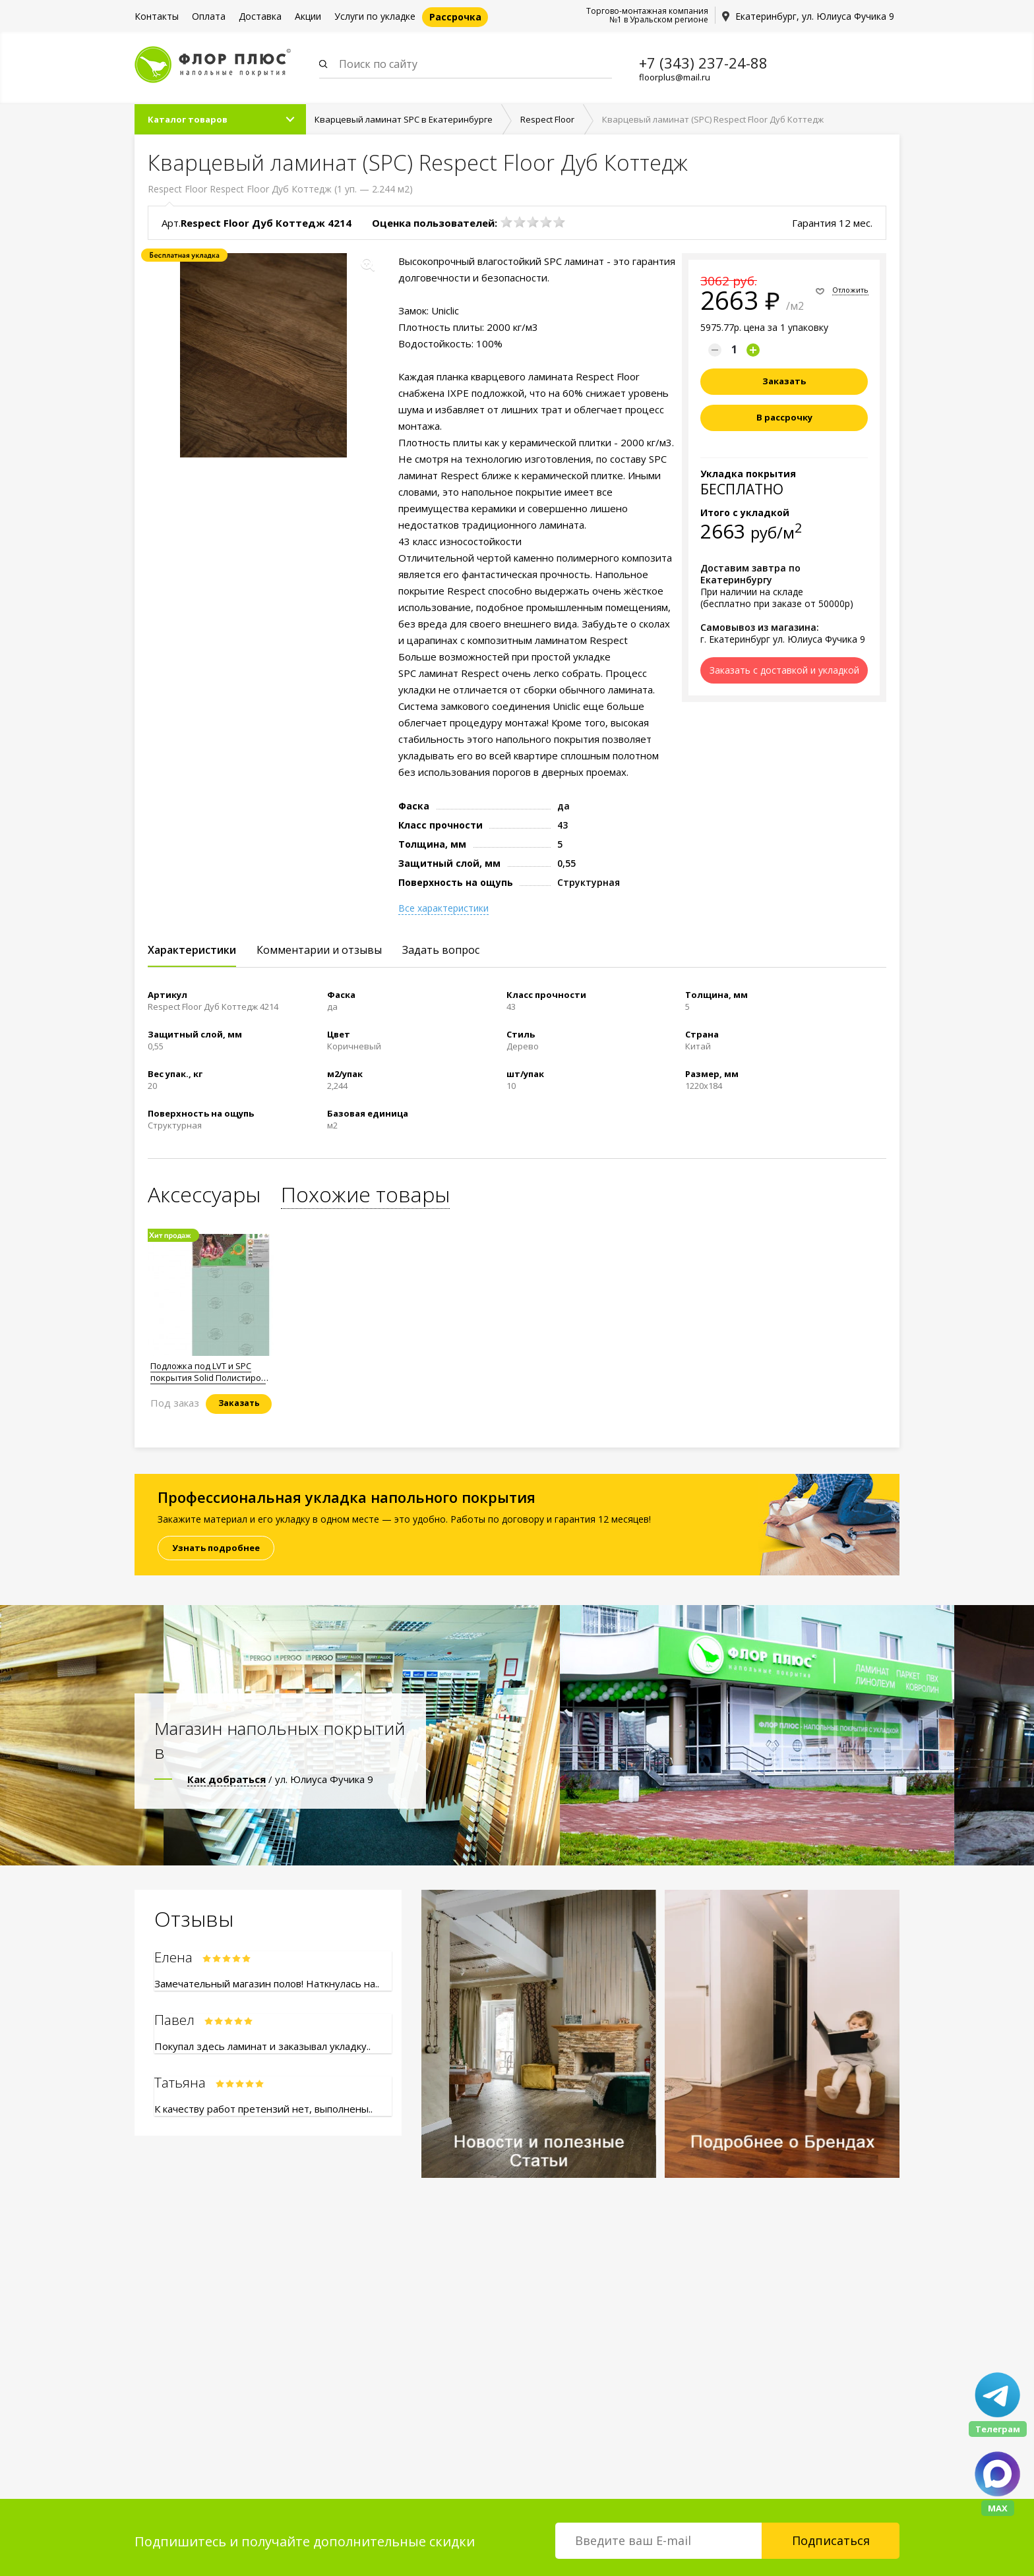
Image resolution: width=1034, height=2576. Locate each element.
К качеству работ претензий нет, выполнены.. (263, 2108)
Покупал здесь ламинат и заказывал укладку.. (262, 2046)
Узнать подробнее (216, 1548)
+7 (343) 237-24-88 (703, 63)
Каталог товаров (188, 119)
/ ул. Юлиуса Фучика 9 (280, 1779)
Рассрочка (455, 17)
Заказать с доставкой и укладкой (784, 670)
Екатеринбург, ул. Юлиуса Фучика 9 (814, 16)
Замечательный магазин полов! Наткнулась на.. (266, 1983)
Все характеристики (443, 908)
